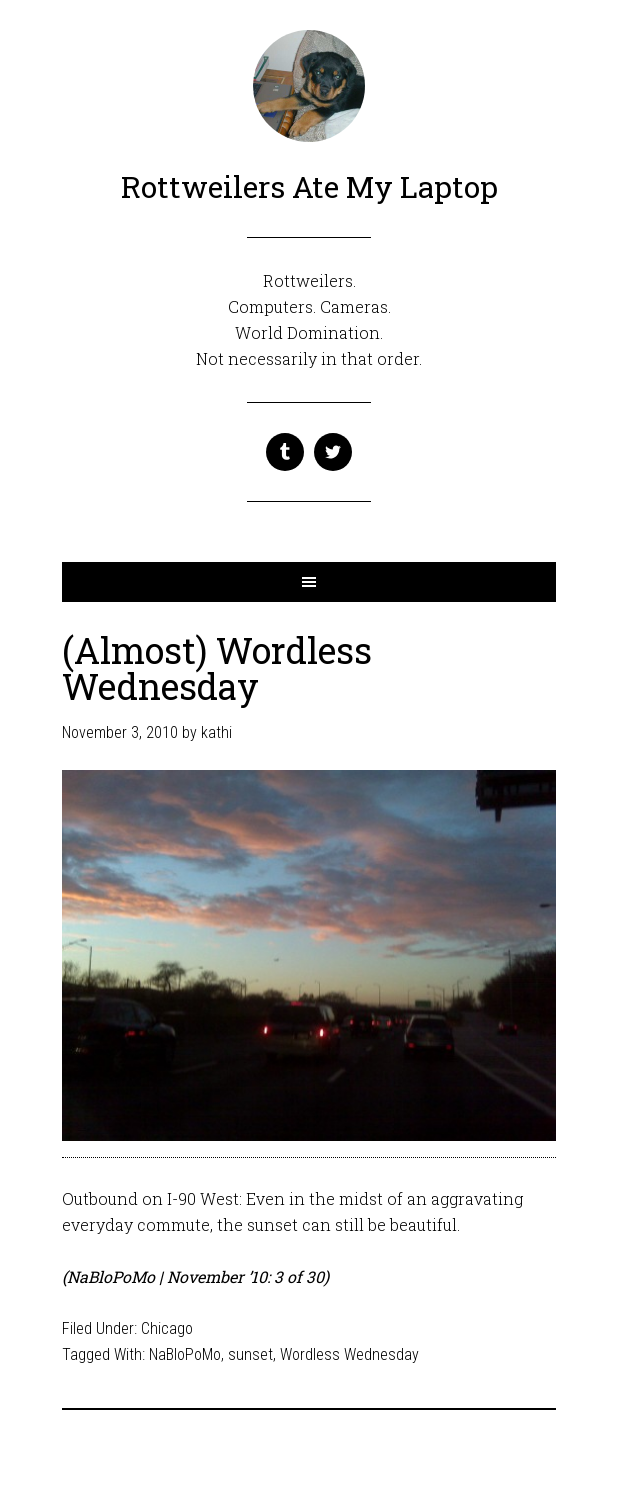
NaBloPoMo (185, 1354)
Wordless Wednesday (349, 1354)
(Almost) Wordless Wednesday (217, 668)
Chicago (167, 1328)
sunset (250, 1354)
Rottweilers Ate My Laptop (309, 186)
